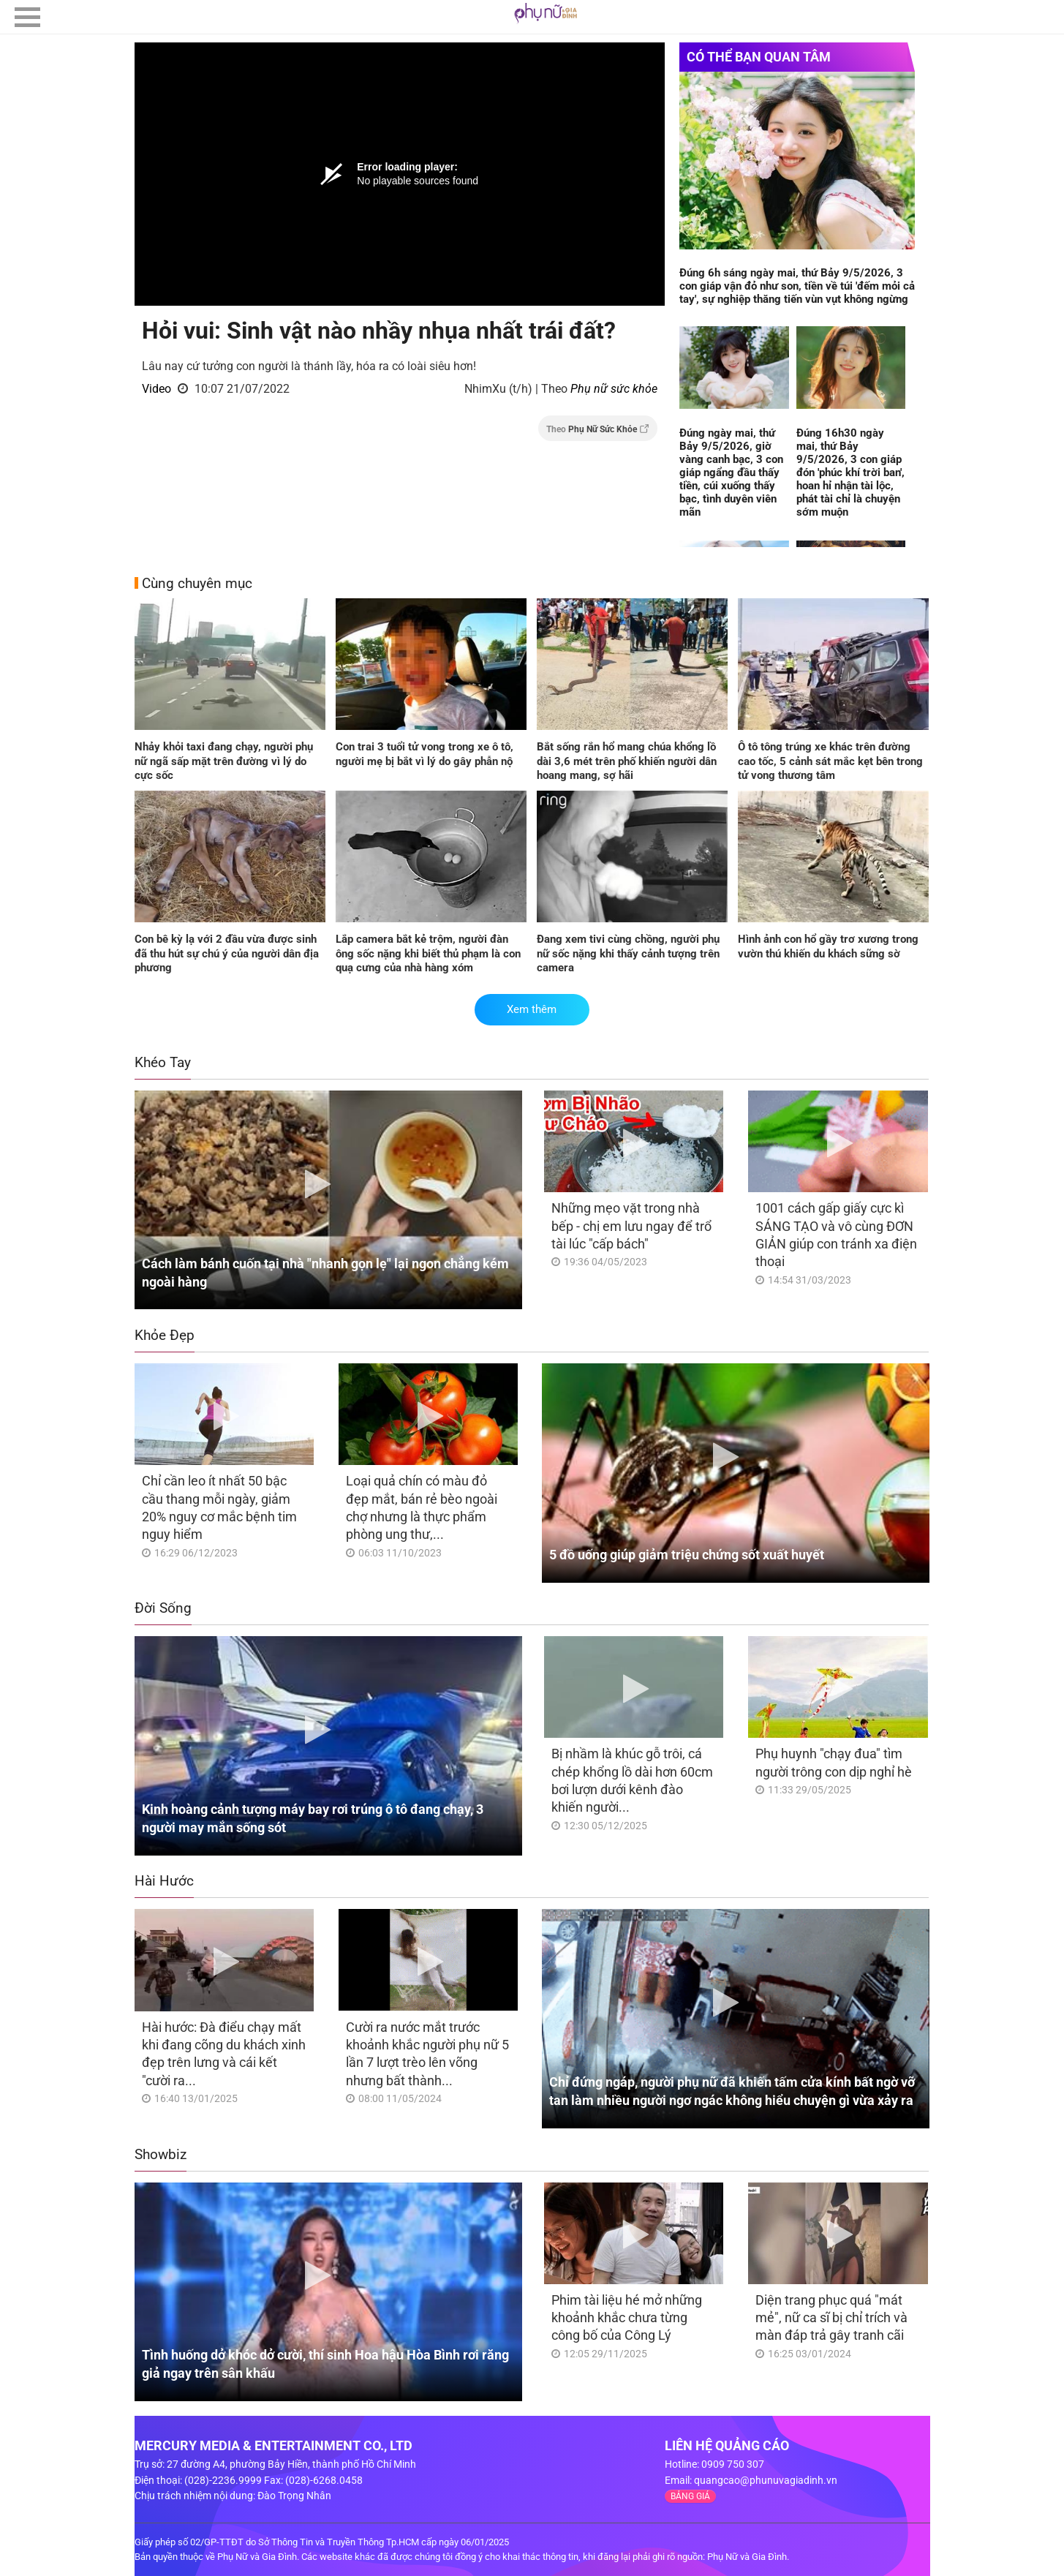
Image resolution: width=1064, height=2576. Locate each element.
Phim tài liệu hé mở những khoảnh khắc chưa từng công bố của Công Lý (626, 2317)
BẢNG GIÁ (690, 2496)
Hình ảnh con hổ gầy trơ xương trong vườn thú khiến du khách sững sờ (828, 946)
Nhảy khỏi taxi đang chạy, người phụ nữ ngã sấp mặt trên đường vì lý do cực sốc (224, 761)
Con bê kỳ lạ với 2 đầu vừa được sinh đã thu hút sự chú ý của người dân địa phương (227, 953)
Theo (597, 428)
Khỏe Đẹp (165, 1335)
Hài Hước (164, 1880)
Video (156, 389)
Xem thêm (531, 1009)
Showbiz (160, 2154)
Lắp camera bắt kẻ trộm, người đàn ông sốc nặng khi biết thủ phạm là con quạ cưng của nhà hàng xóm (428, 953)
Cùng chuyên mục (197, 583)
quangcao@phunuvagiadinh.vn (765, 2480)
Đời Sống (163, 1608)
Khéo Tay (163, 1062)
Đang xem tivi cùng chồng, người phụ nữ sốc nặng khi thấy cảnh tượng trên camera (628, 953)
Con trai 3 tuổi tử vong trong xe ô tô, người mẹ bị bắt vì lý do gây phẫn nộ (424, 754)
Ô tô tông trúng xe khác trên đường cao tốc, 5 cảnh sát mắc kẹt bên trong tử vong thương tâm (830, 761)
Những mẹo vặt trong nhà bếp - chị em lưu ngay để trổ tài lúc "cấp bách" (631, 1225)
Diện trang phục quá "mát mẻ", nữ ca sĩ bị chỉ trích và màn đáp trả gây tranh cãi (831, 2317)
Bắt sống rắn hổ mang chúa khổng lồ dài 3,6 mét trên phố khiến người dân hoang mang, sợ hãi (627, 761)
